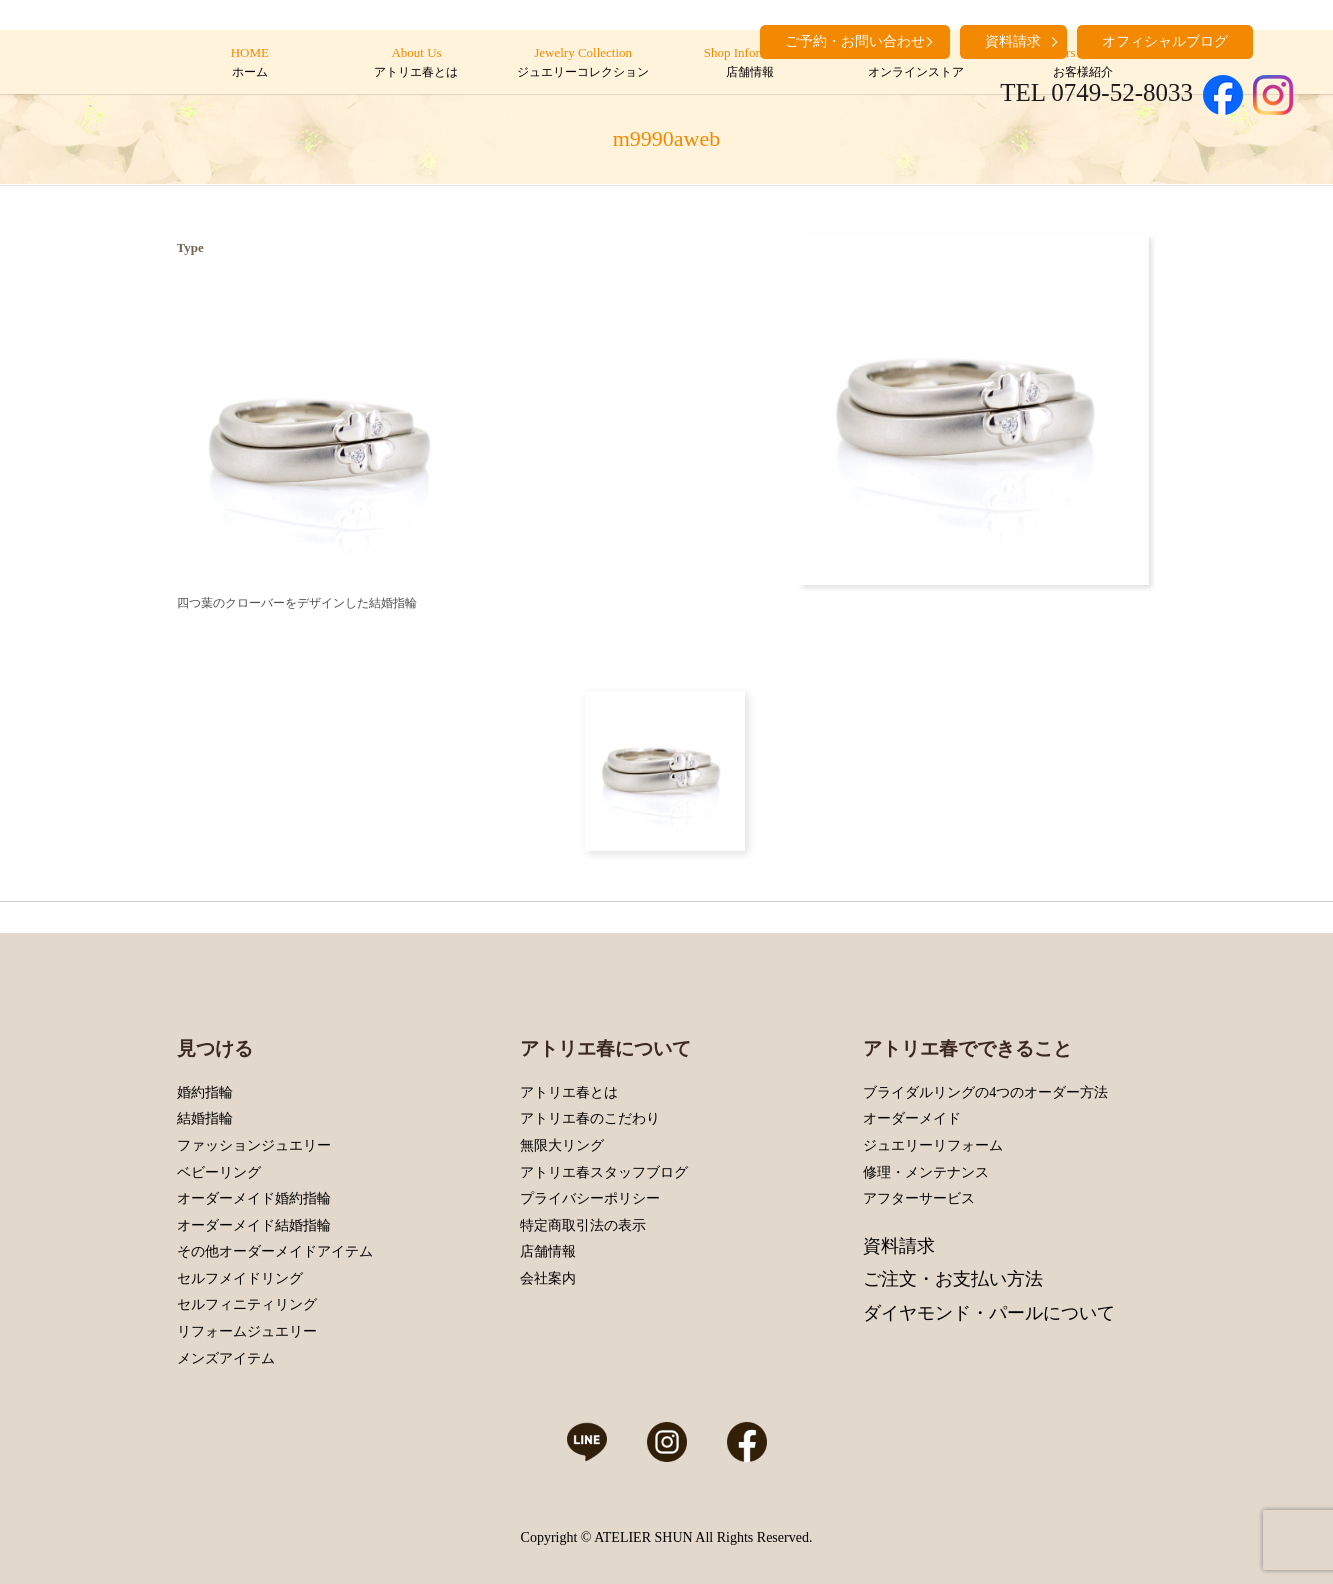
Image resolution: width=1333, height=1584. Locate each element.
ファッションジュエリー (254, 1145)
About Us (416, 63)
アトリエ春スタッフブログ (604, 1172)
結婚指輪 (205, 1118)
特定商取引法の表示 (583, 1225)
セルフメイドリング (240, 1278)
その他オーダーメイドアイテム (275, 1251)
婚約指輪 (205, 1092)
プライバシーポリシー (590, 1198)
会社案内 (548, 1278)
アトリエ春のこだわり (590, 1118)
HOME (249, 63)
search (1278, 40)
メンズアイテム (226, 1358)
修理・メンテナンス (926, 1172)
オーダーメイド (912, 1118)
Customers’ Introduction (1082, 63)
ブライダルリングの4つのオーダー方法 (985, 1092)
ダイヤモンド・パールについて (989, 1313)
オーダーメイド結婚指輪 (254, 1225)
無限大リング (562, 1145)
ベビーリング (219, 1172)
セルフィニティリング (247, 1304)
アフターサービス (919, 1198)
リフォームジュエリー (247, 1331)
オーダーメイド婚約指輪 (254, 1198)
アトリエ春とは (569, 1092)
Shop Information (749, 63)
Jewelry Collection (582, 63)
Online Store (916, 63)
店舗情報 (548, 1251)
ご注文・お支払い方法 (953, 1279)
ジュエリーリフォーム (933, 1145)
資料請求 (899, 1246)
